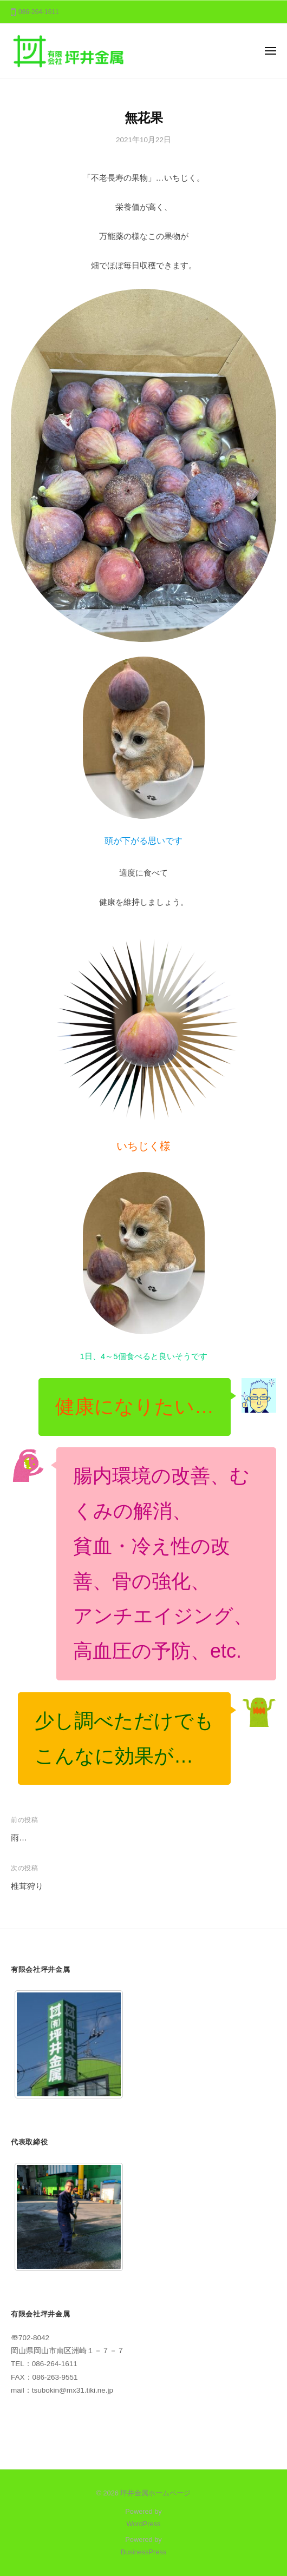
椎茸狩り (27, 1886)
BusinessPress (143, 2552)
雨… (19, 1837)
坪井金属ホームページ (155, 2493)
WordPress (144, 2524)
